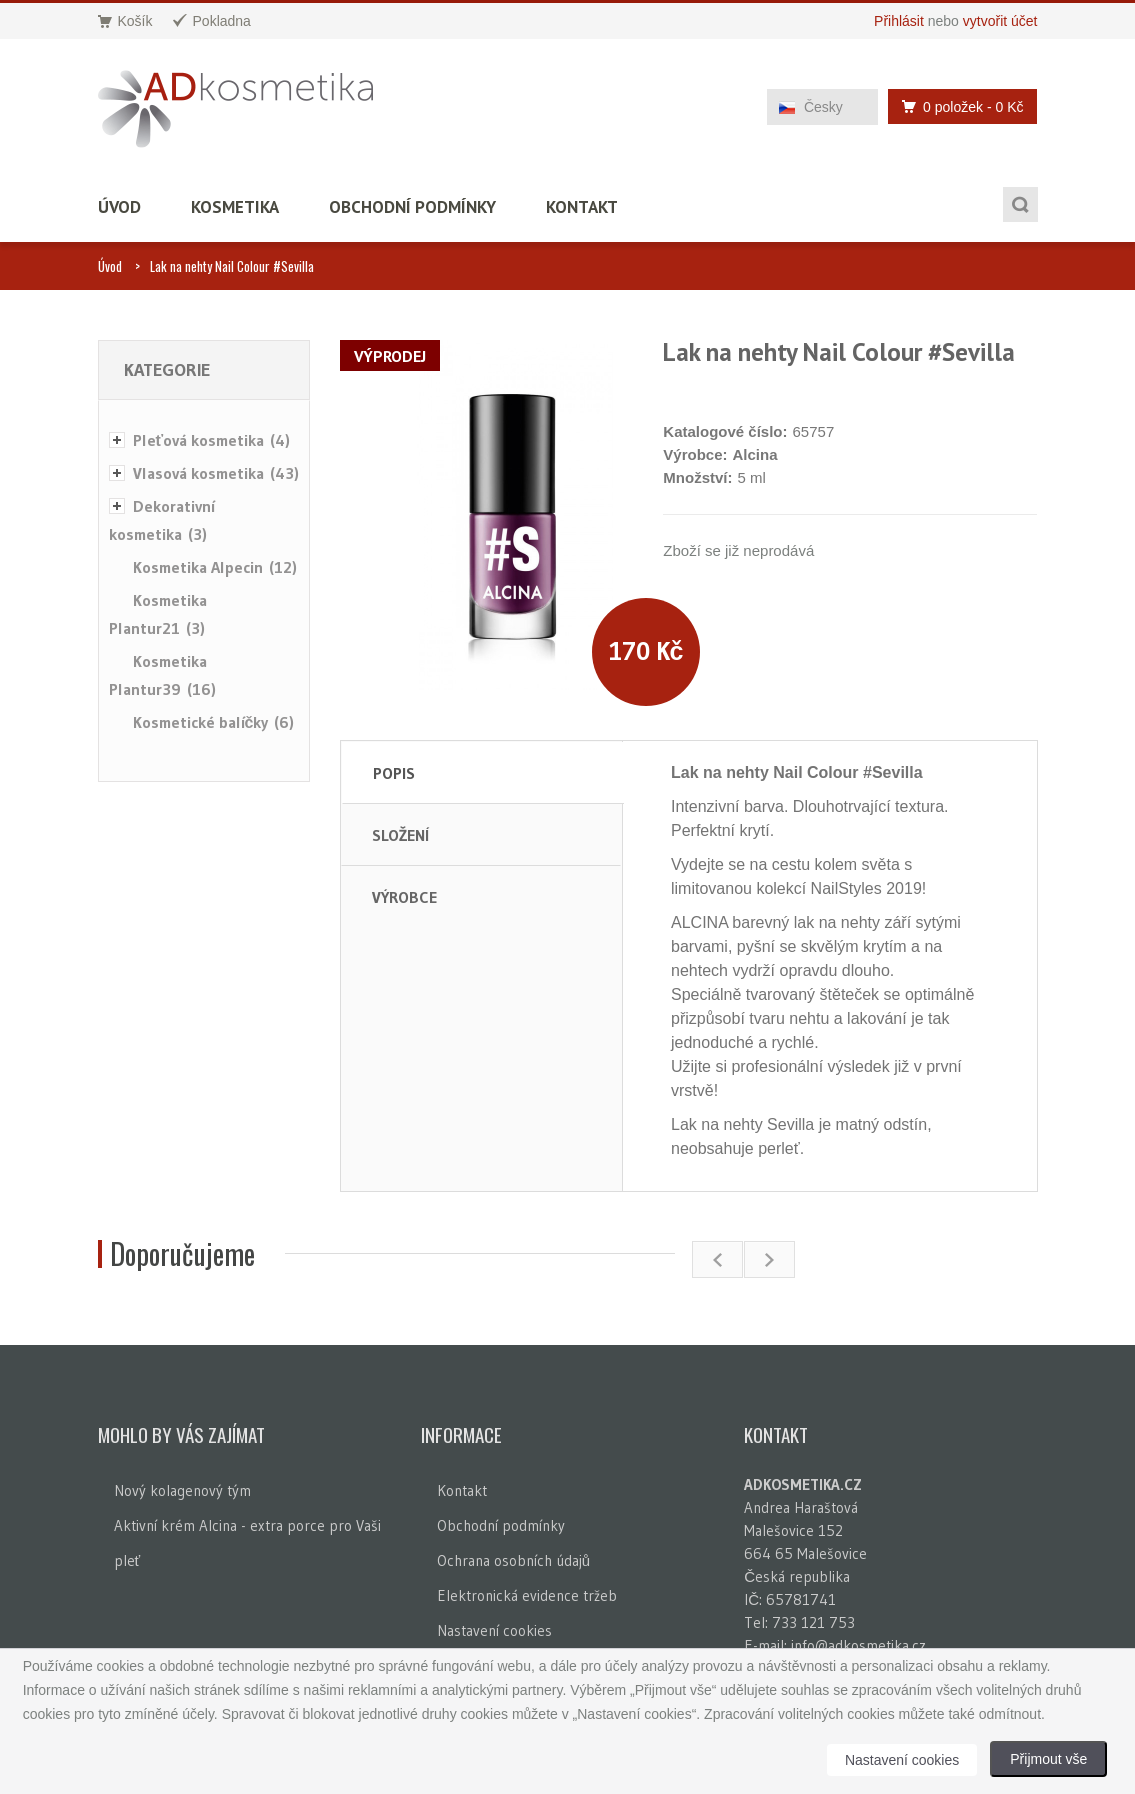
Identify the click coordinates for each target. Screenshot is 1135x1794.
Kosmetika (235, 207)
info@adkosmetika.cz (858, 1645)
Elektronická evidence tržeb (527, 1595)
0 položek (957, 106)
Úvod (119, 207)
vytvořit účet (1000, 21)
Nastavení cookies (494, 1630)
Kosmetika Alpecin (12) (215, 567)
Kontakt (582, 207)
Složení (400, 835)
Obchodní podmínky (412, 207)
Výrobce (404, 897)
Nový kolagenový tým (182, 1490)
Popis (394, 773)
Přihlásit (899, 21)
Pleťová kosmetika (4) (212, 440)
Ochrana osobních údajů (513, 1560)
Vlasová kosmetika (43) (216, 473)
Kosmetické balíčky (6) (214, 722)
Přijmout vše (1048, 1759)
